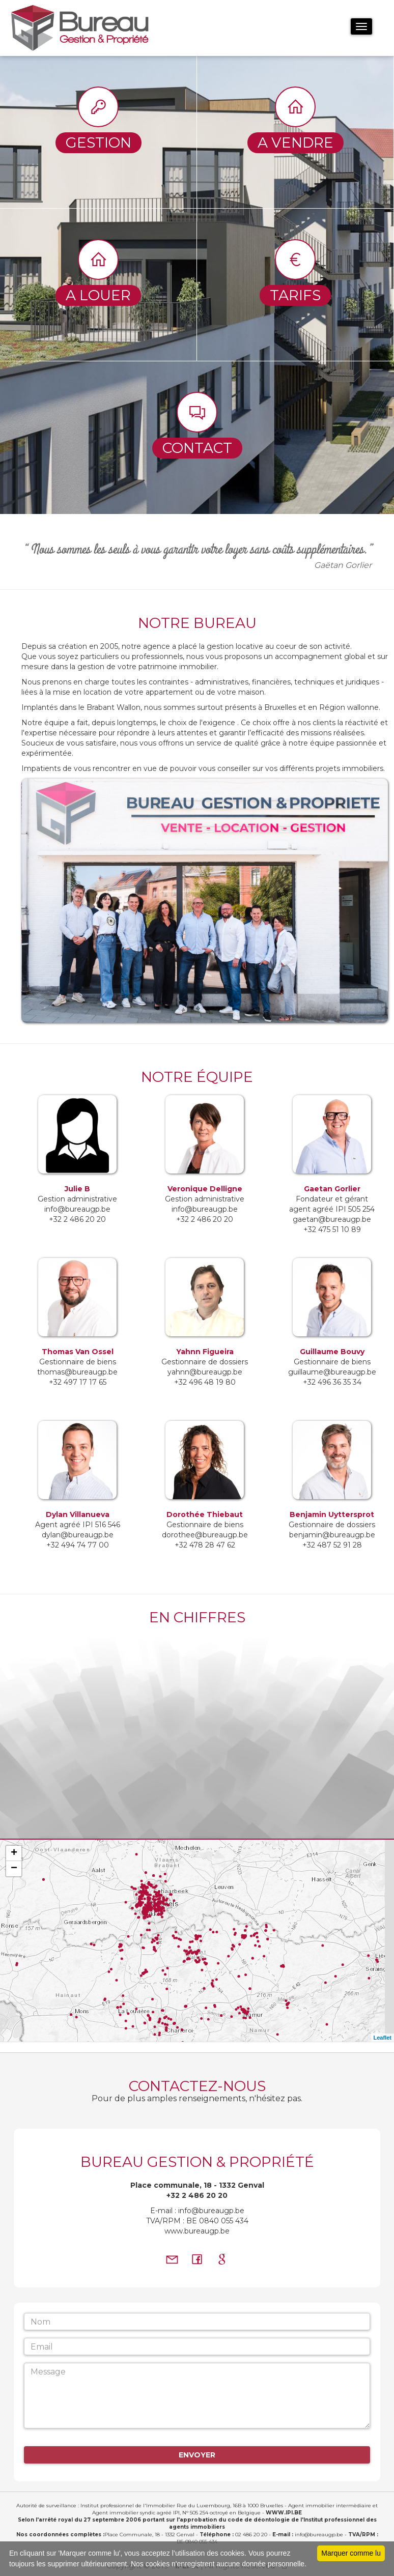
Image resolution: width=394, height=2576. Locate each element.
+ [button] (14, 1853)
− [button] (14, 1868)
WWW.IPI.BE (284, 2512)
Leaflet (382, 2038)
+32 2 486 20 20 (197, 2195)
